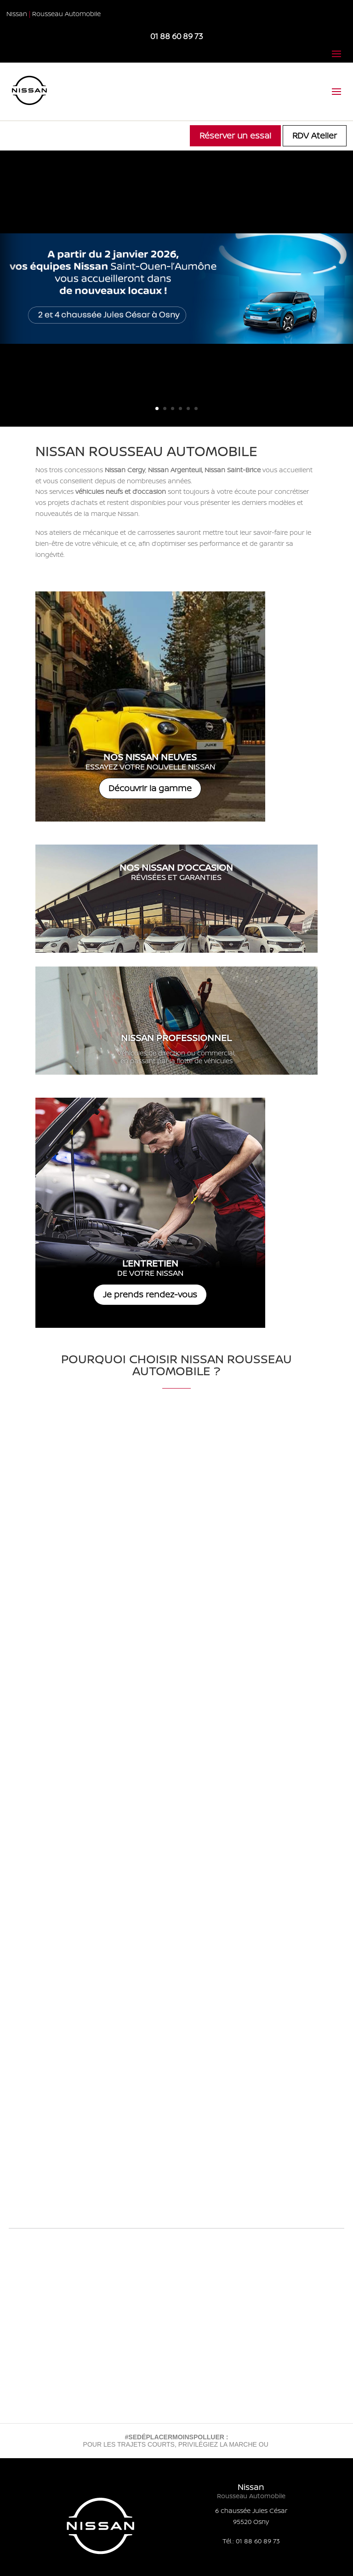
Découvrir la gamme (150, 787)
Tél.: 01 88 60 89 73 (251, 2540)
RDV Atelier (314, 135)
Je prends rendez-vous (150, 1294)
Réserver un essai (235, 135)
